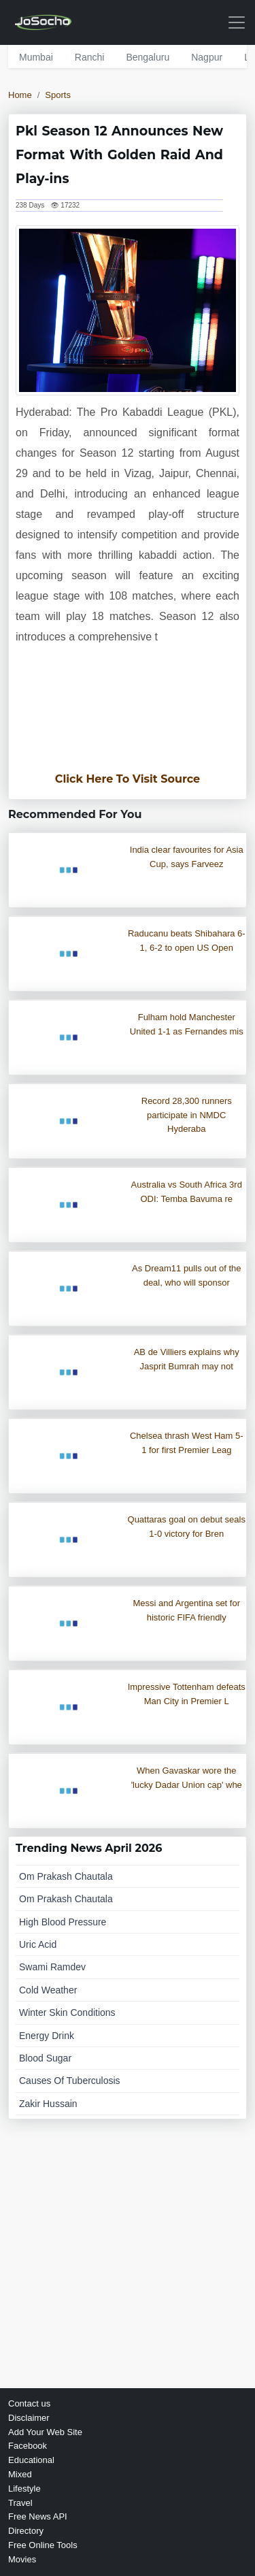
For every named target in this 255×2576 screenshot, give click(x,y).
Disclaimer (29, 2418)
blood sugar (45, 2058)
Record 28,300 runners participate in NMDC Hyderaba (186, 1115)
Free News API (37, 2516)
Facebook (27, 2446)
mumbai (36, 57)
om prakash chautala (66, 1876)
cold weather (48, 1990)
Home (20, 95)
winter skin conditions (67, 2012)
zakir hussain (48, 2103)
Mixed (20, 2474)
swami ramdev (52, 1966)
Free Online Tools (43, 2545)
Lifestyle (24, 2488)
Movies (22, 2559)
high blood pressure (62, 1922)
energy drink (46, 2035)
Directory (26, 2531)
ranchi (90, 57)
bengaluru (147, 57)
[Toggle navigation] (236, 22)
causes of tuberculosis (69, 2080)
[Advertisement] (127, 716)
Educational (31, 2460)
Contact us (29, 2403)
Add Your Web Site (45, 2432)
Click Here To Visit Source (127, 778)
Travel (20, 2503)
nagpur (206, 57)
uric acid (37, 1944)
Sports (58, 95)
